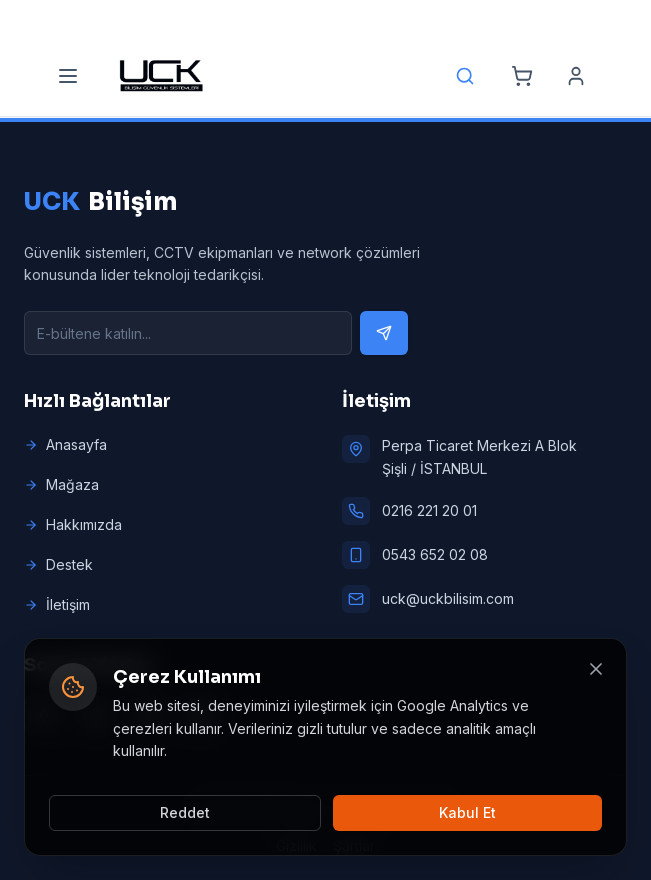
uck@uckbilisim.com (448, 598)
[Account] (576, 76)
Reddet (185, 812)
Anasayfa (65, 444)
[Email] (297, 18)
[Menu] (68, 76)
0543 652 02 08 (435, 554)
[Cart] (522, 76)
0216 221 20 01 (429, 510)
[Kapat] (596, 669)
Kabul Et (467, 812)
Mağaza (61, 484)
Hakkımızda (73, 524)
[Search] (465, 76)
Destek (58, 564)
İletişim (57, 604)
